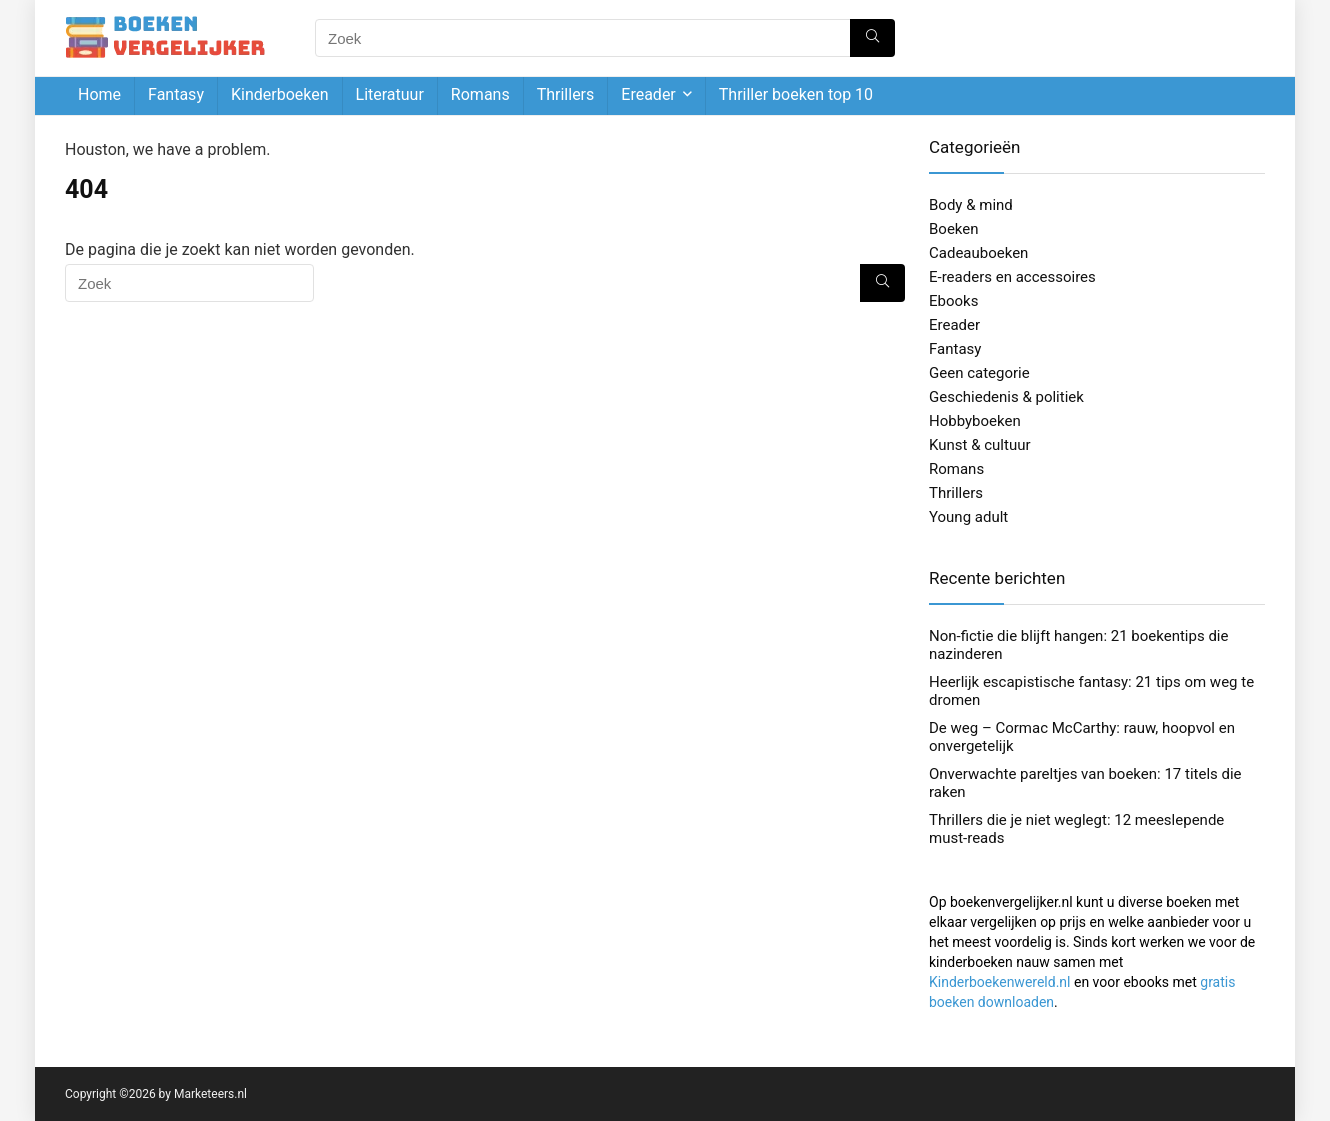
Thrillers (566, 94)
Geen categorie (979, 373)
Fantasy (176, 94)
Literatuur (390, 94)
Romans (480, 94)
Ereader (648, 94)
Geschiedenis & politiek (1006, 397)
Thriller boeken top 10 (796, 94)
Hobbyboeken (975, 421)
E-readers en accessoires (1012, 277)
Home (99, 94)
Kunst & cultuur (980, 445)
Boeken (954, 229)
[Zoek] (872, 38)
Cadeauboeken (978, 253)
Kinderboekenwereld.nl (999, 982)
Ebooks (953, 301)
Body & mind (971, 205)
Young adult (968, 517)
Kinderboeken (280, 94)
